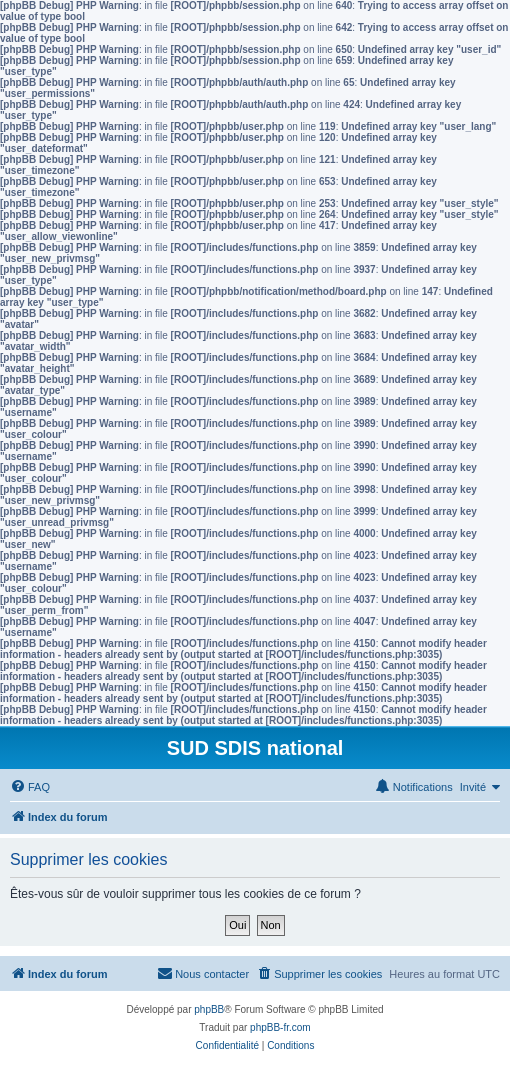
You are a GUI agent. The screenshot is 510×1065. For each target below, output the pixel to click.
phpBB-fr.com (280, 1027)
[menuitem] (30, 787)
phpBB (209, 1009)
